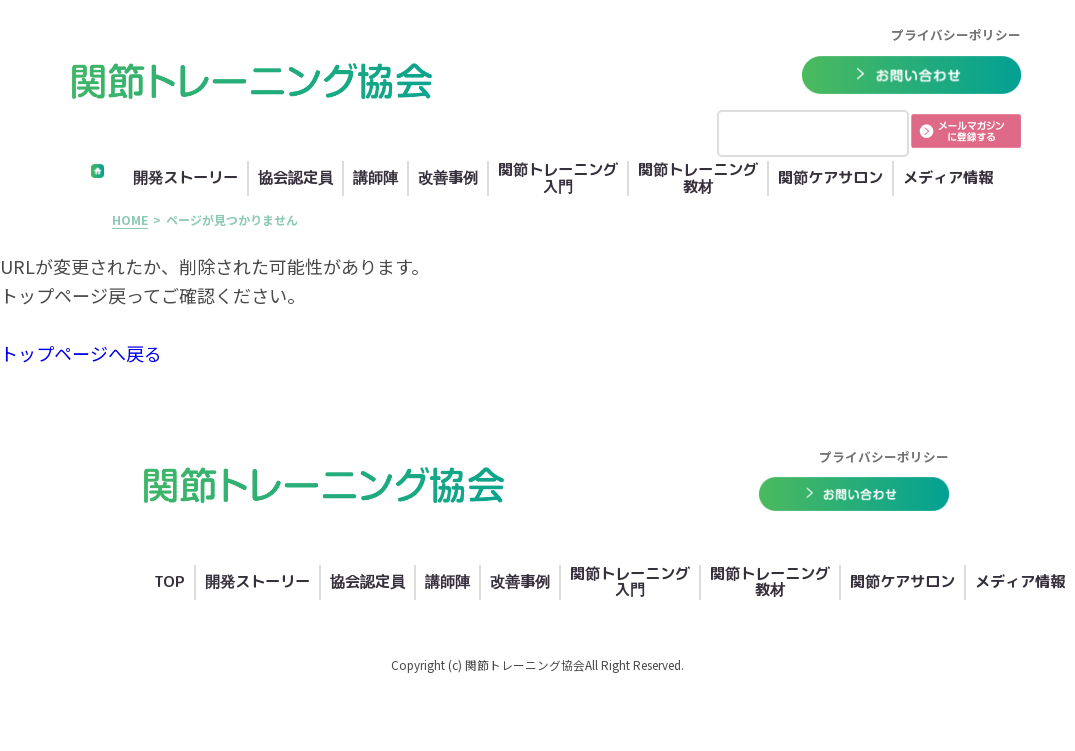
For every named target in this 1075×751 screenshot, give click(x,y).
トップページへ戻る (81, 353)
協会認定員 (295, 178)
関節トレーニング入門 (558, 179)
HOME (130, 219)
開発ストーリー (185, 178)
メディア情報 (948, 178)
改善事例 (448, 178)
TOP (169, 582)
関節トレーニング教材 (698, 179)
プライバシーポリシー (956, 34)
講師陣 (375, 178)
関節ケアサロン (830, 178)
